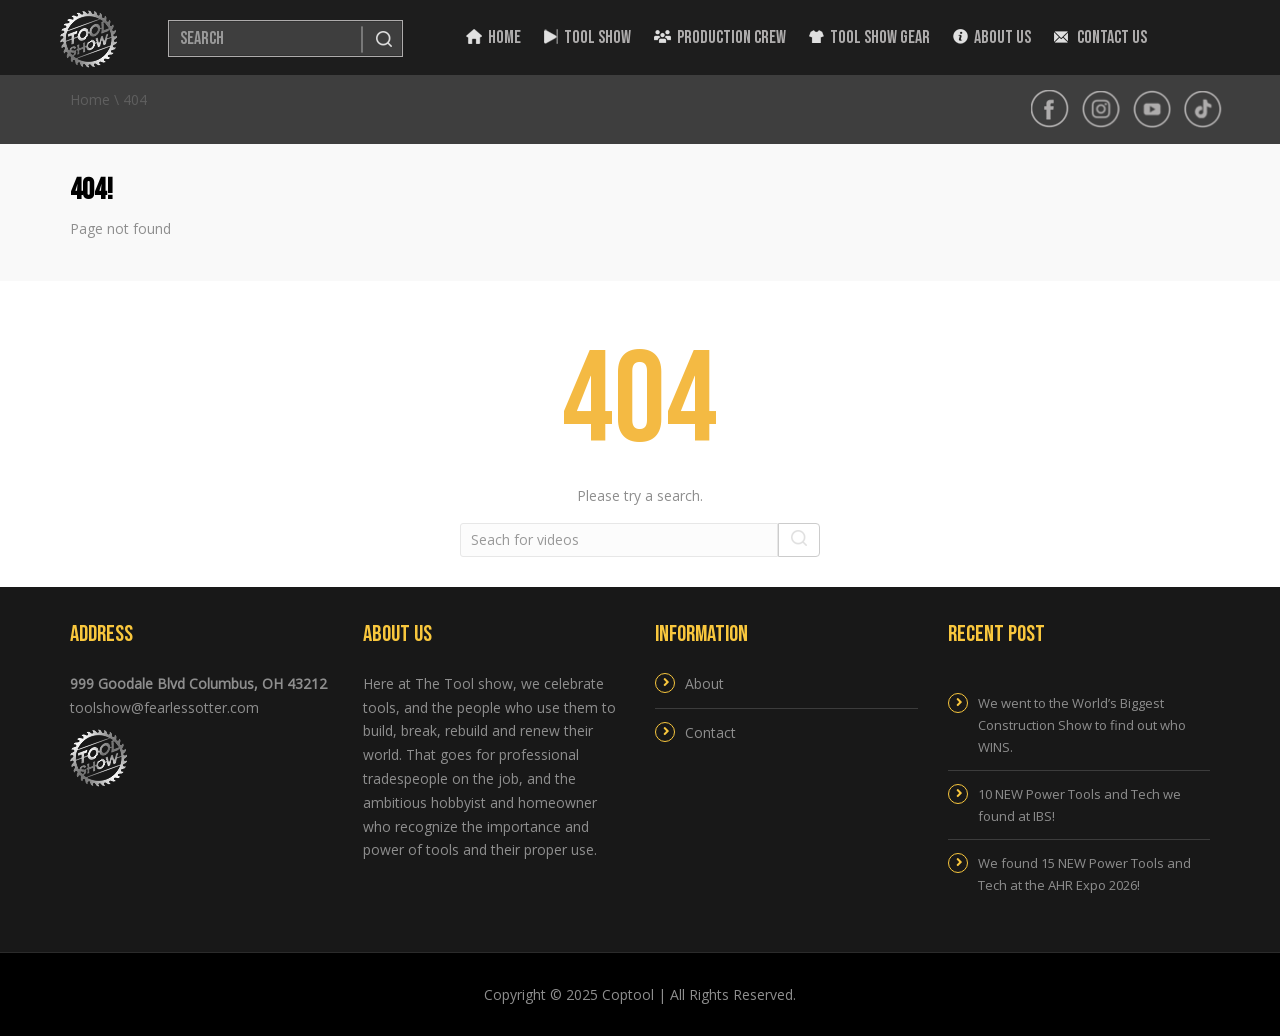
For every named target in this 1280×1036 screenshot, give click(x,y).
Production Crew (720, 37)
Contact (710, 732)
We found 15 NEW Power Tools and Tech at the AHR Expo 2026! (1084, 874)
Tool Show (587, 37)
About (704, 683)
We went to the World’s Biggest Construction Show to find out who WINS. (1082, 725)
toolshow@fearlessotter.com (164, 707)
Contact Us (1100, 37)
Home (493, 37)
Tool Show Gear (869, 37)
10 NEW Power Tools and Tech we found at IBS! (1079, 805)
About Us (992, 37)
